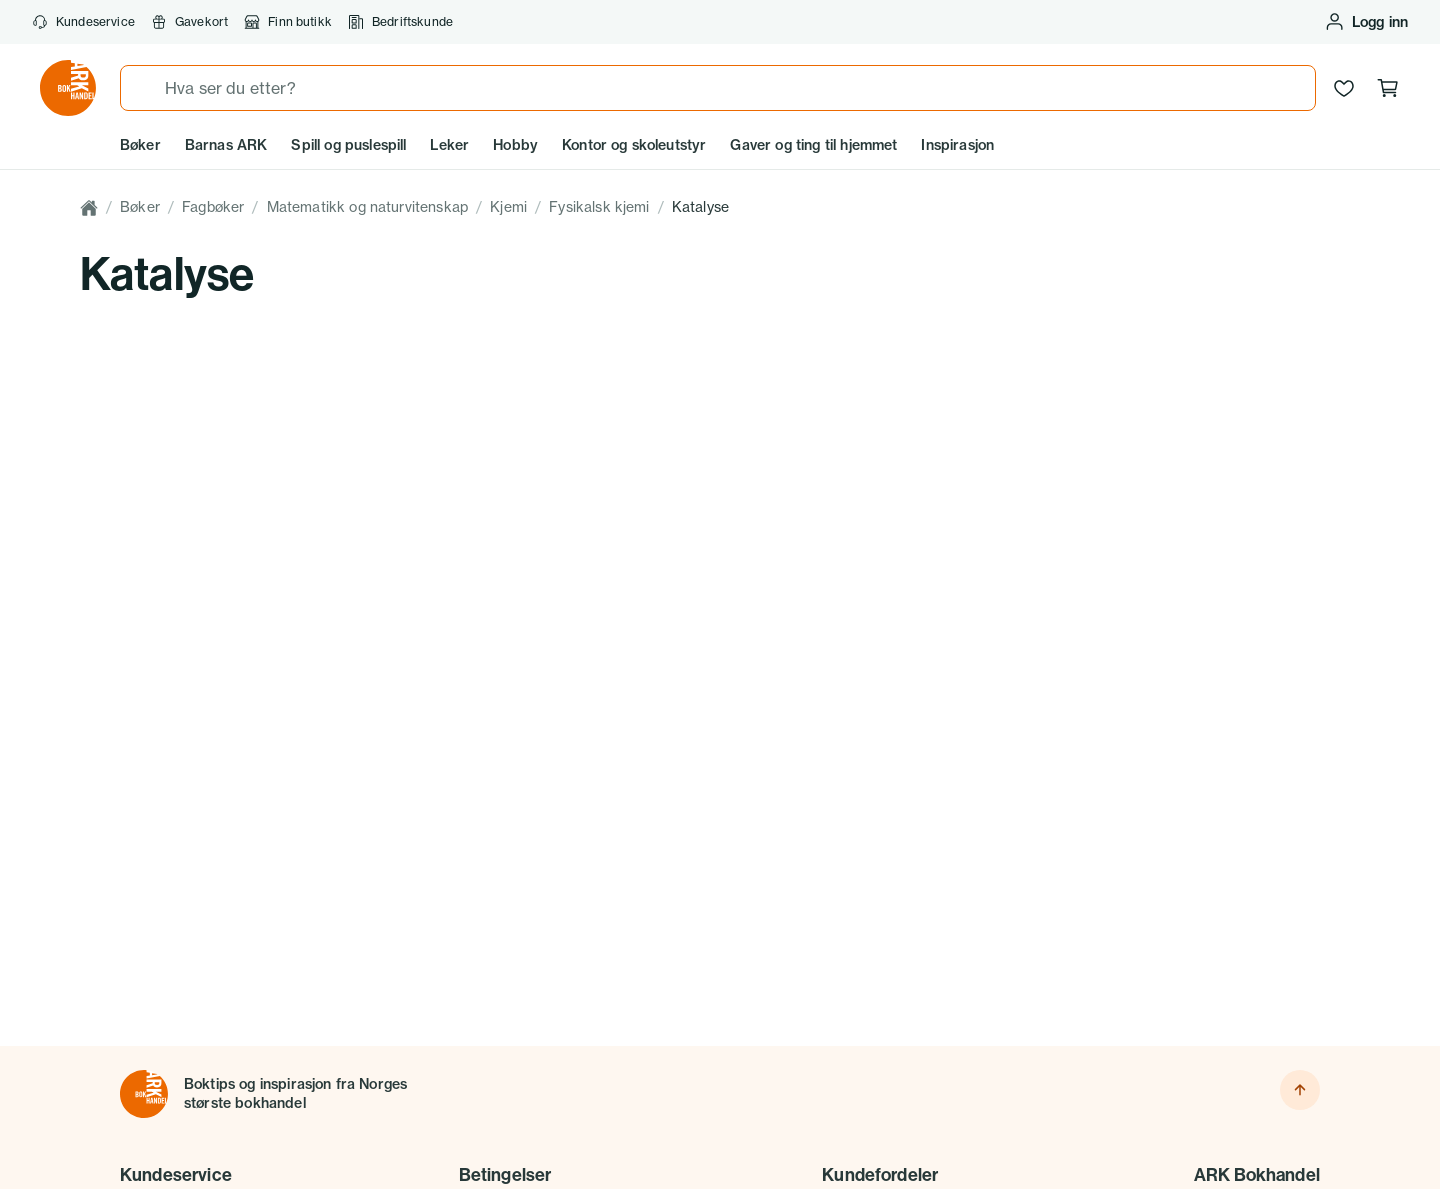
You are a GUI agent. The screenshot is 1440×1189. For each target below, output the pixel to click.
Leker (449, 145)
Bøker (140, 145)
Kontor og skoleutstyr (634, 145)
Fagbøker (213, 207)
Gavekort (189, 22)
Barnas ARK (226, 145)
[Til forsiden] (144, 1094)
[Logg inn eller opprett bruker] (1366, 22)
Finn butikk (288, 22)
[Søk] (143, 88)
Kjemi (508, 207)
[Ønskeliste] (1344, 88)
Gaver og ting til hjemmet (813, 145)
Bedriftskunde (400, 22)
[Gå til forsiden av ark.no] (68, 88)
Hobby (515, 145)
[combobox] (718, 88)
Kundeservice (83, 22)
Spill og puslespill (348, 145)
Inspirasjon (957, 145)
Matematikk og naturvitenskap (367, 207)
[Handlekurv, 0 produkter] (1388, 88)
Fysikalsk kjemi (599, 207)
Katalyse (700, 207)
